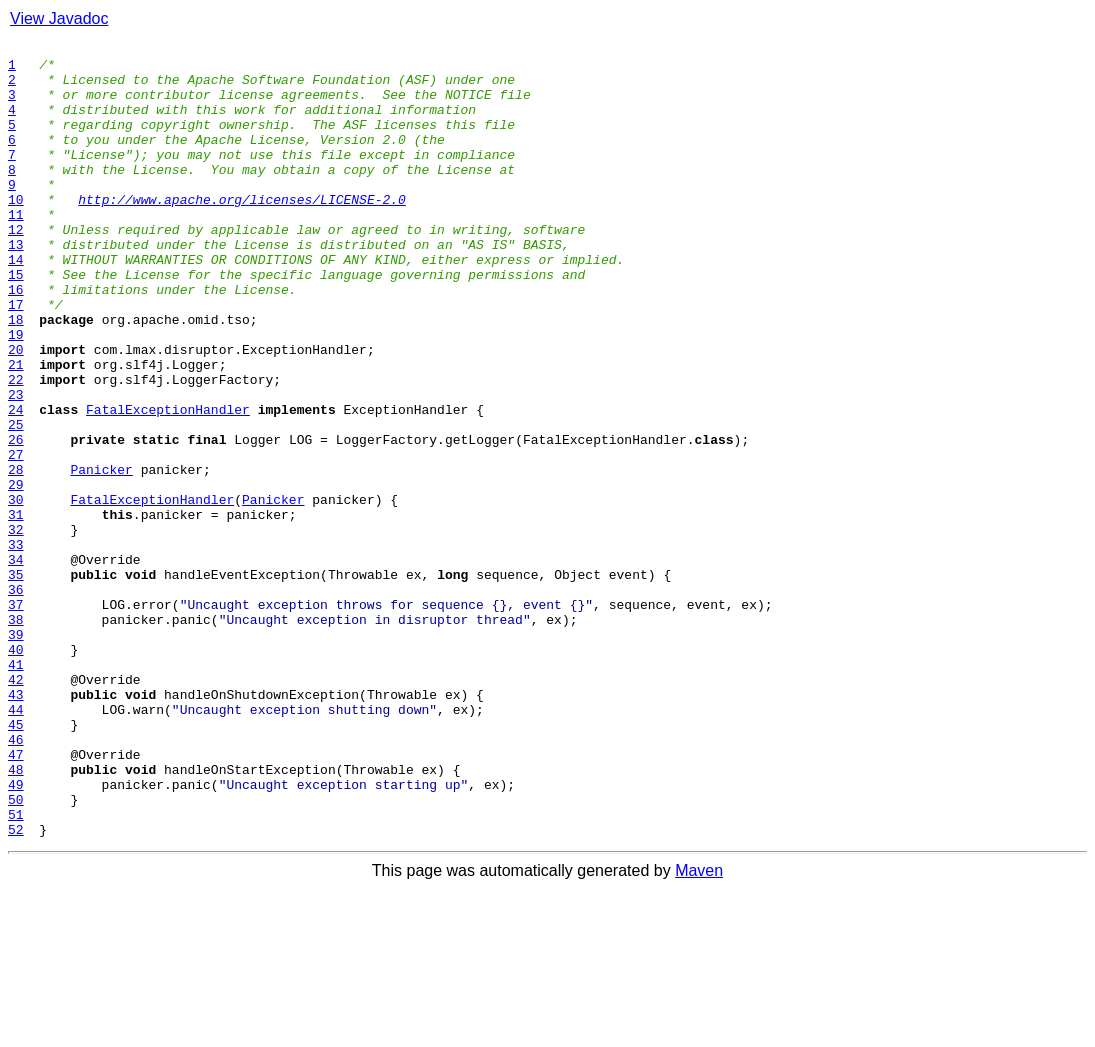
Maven (699, 1029)
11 (16, 250)
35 (16, 682)
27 (16, 538)
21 (16, 430)
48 (16, 916)
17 (16, 358)
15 (16, 322)
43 (16, 826)
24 (16, 484)
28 (16, 556)
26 (16, 520)
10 (16, 232)
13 (16, 286)
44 (16, 844)
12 (16, 268)
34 (16, 664)
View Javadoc (59, 18)
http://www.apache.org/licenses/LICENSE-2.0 (242, 232)
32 (16, 628)
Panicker (101, 556)
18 (16, 376)
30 (16, 592)
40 (16, 772)
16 (16, 340)
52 (16, 988)
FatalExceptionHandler (168, 484)
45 (16, 862)
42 (16, 808)
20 (16, 412)
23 (16, 466)
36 (16, 700)
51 (16, 970)
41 (16, 790)
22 (16, 448)
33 (16, 646)
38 (16, 736)
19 (16, 394)
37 (16, 718)
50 (16, 952)
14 (16, 304)
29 (16, 574)
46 (16, 880)
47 (16, 898)
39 (16, 754)
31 (16, 610)
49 (16, 934)
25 (16, 502)
